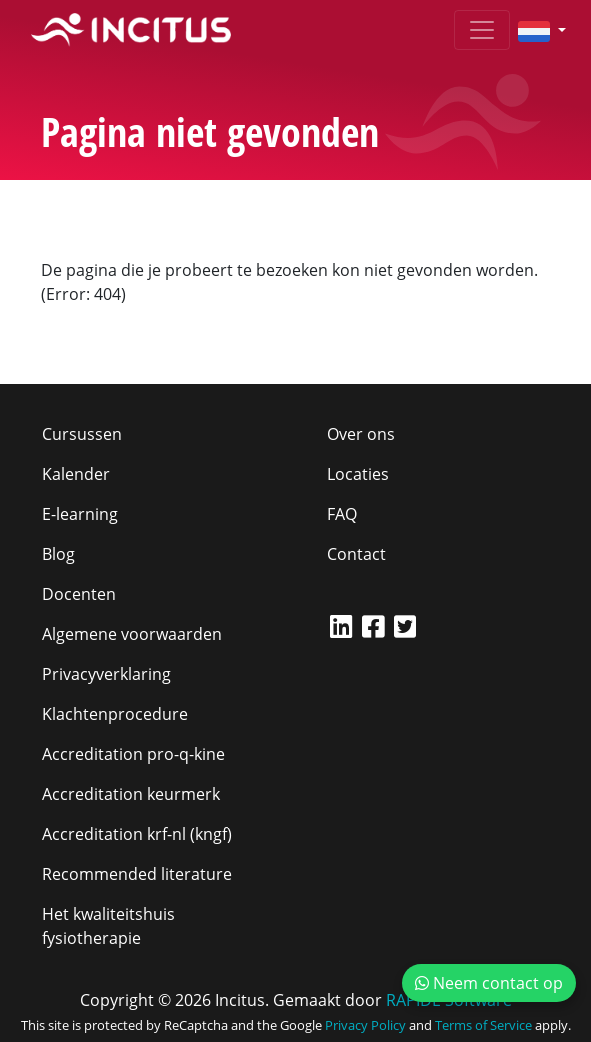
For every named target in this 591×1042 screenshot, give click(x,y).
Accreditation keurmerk (131, 794)
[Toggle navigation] (482, 30)
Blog (58, 554)
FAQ (342, 514)
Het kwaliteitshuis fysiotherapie (108, 926)
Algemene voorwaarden (132, 634)
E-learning (80, 514)
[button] (534, 30)
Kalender (76, 474)
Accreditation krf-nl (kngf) (137, 834)
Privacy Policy (365, 1025)
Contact (356, 554)
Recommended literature (137, 874)
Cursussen (82, 434)
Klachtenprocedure (115, 714)
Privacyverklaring (106, 674)
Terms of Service (483, 1025)
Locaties (358, 474)
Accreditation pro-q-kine (133, 754)
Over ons (361, 434)
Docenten (79, 594)
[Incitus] (131, 30)
